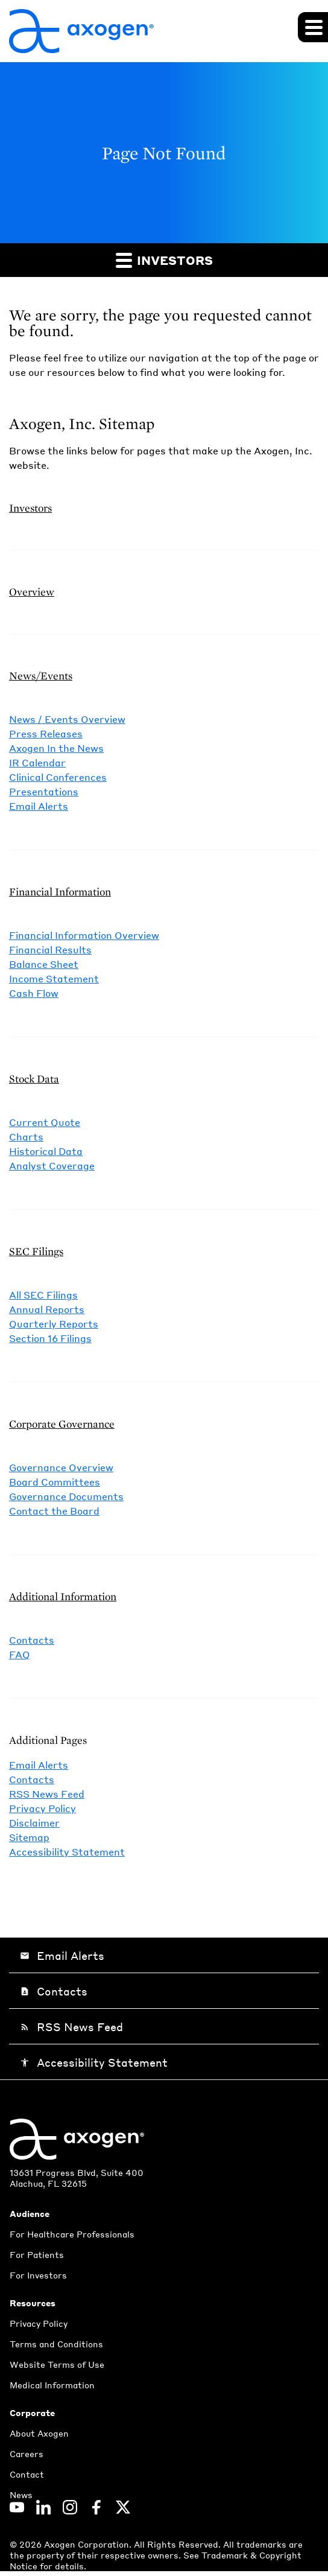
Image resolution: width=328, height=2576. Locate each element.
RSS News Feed (46, 1793)
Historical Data (46, 1151)
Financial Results (50, 949)
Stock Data (34, 1078)
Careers (26, 2453)
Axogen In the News (56, 748)
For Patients (37, 2254)
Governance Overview (61, 1467)
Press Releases (46, 733)
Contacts (31, 1639)
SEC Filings (36, 1251)
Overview (31, 591)
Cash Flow (33, 993)
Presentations (43, 791)
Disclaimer (34, 1822)
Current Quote (44, 1122)
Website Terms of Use (57, 2364)
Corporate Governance (62, 1423)
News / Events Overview (67, 719)
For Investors (38, 2274)
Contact (27, 2474)
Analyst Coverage (52, 1165)
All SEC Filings (43, 1294)
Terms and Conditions (56, 2343)
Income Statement (54, 978)
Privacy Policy (42, 1808)
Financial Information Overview (84, 935)
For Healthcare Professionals (72, 2233)
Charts (26, 1136)
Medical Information (52, 2384)
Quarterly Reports (53, 1323)
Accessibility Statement (67, 1851)
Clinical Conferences (58, 777)
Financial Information (60, 891)
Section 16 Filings (50, 1338)
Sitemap (29, 1837)
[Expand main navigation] (313, 27)
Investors (164, 260)
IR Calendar (37, 762)
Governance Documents (66, 1496)
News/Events (40, 675)
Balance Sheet (43, 964)
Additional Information (62, 1596)
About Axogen (39, 2433)
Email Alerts (38, 806)
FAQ (19, 1654)
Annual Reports (46, 1309)
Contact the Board (54, 1510)
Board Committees (54, 1481)
